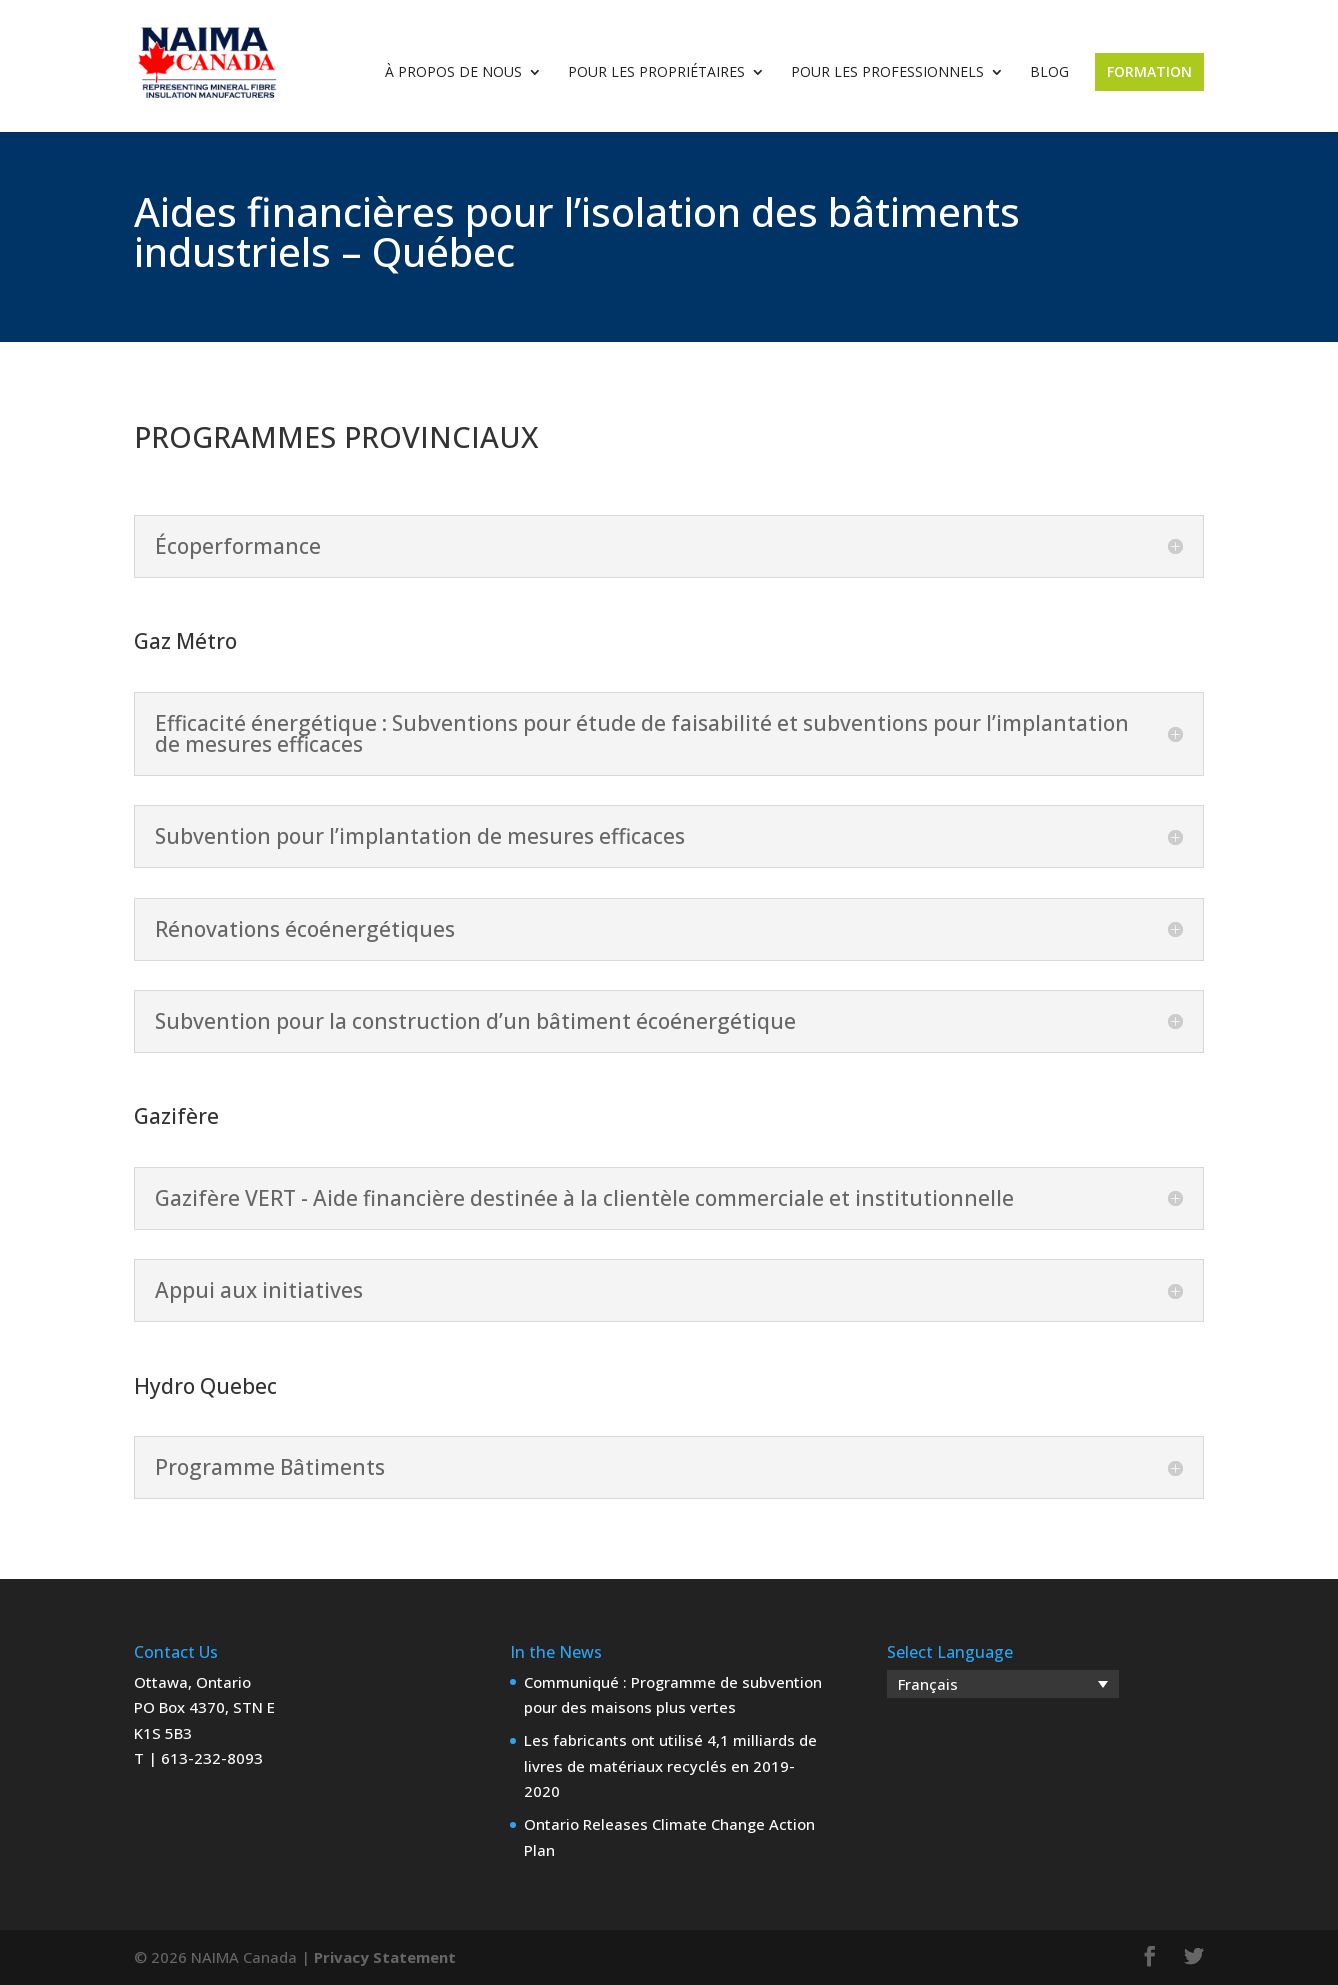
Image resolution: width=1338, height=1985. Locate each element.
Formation (1149, 71)
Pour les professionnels (887, 73)
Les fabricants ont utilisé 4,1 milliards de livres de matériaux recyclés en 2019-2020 (670, 1765)
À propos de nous (453, 73)
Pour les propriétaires (656, 73)
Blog (1049, 73)
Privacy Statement (385, 1957)
